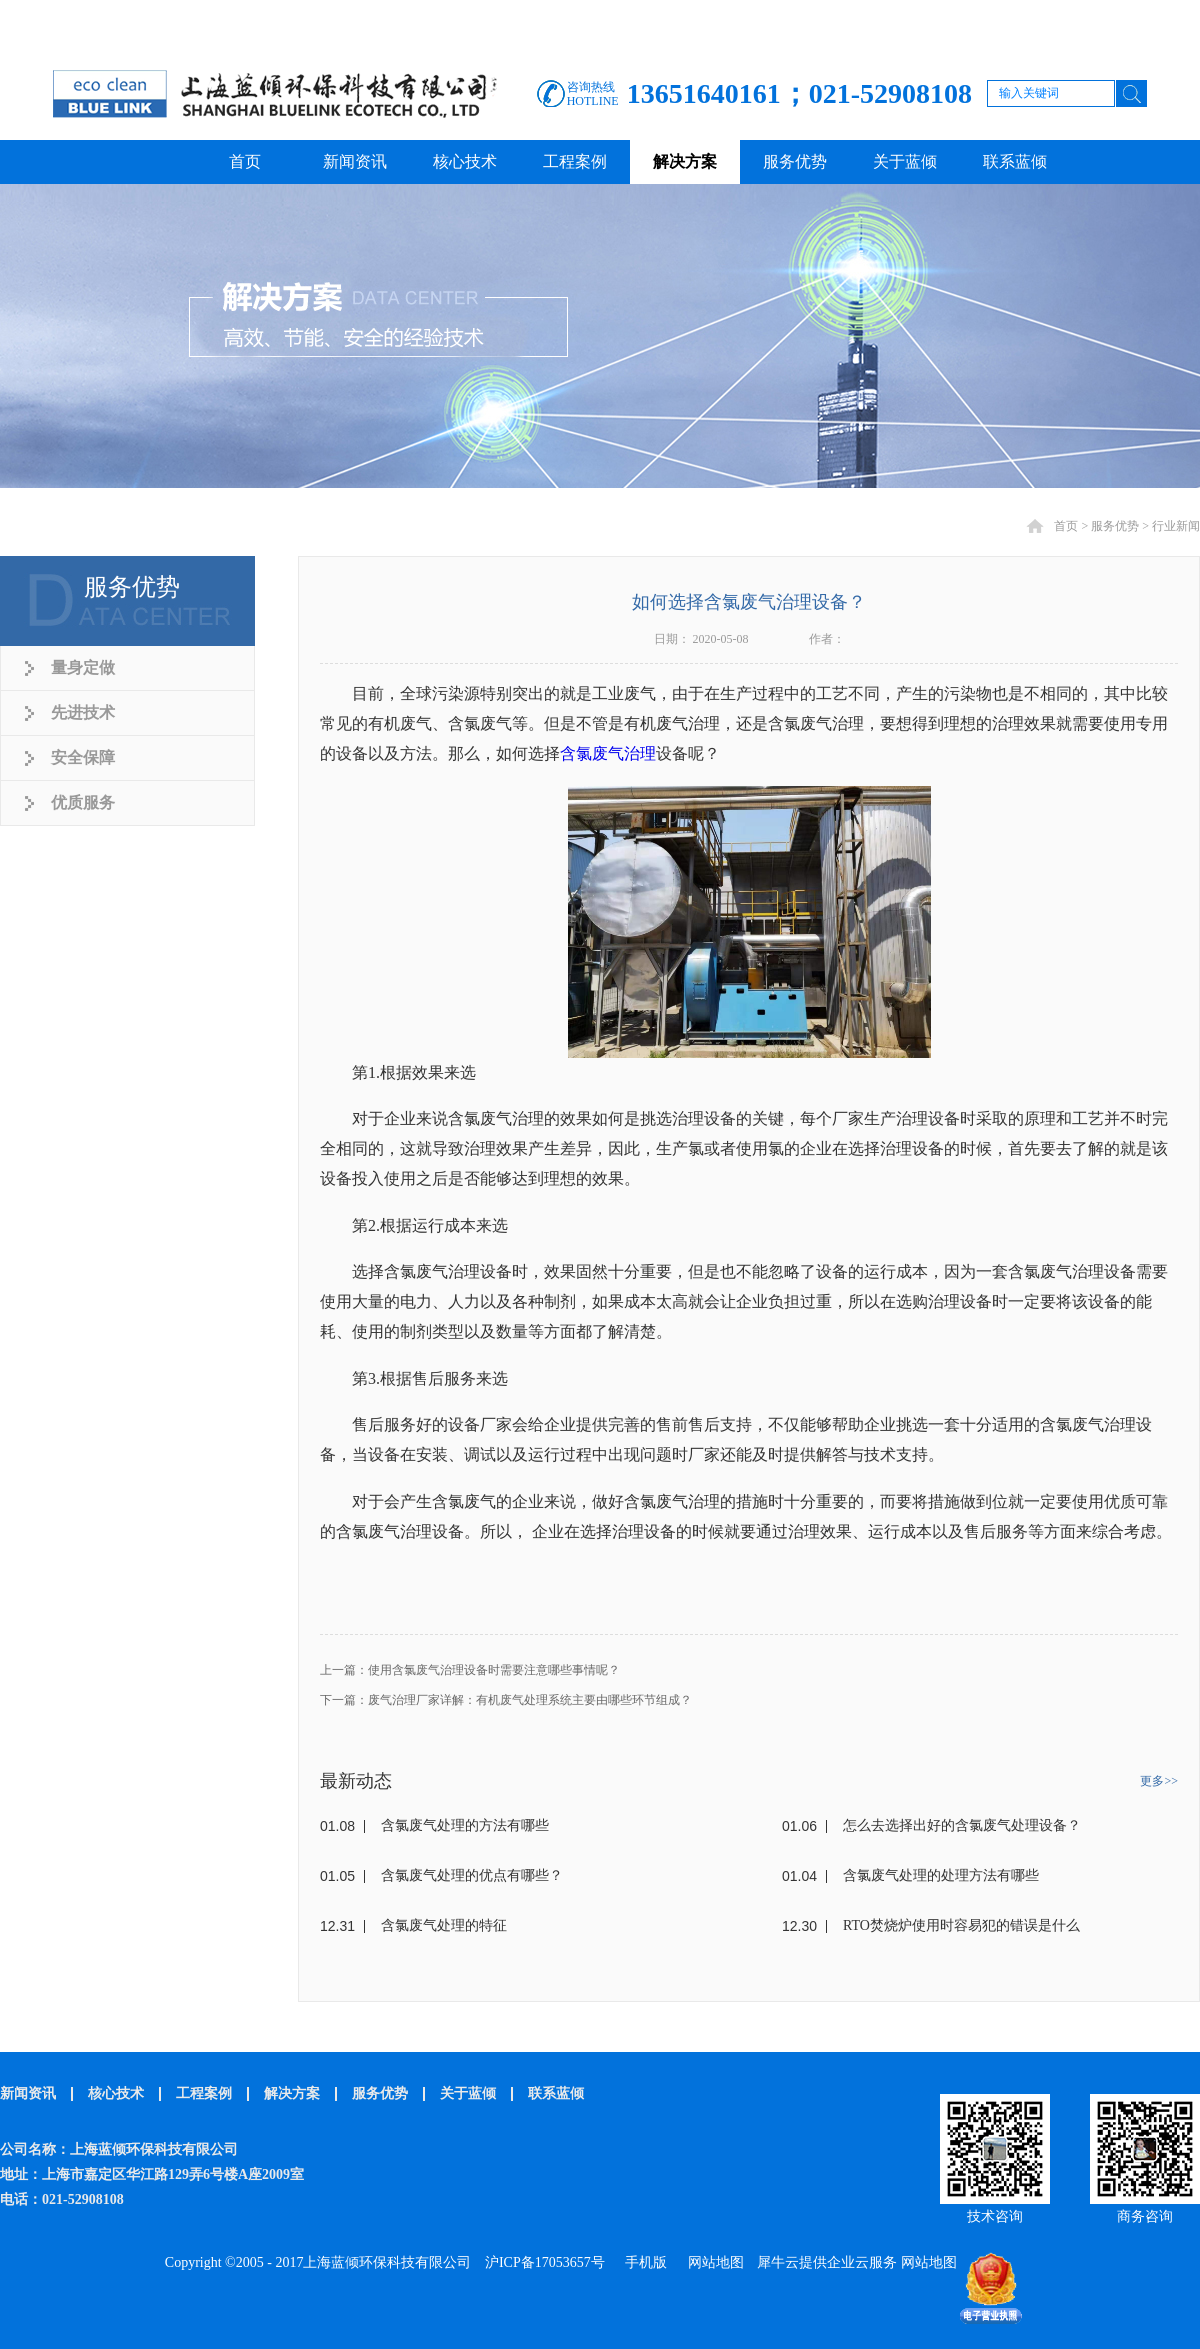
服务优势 (1115, 526)
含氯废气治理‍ (608, 753)
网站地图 (712, 2262)
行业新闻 (1176, 526)
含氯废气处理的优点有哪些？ (472, 1875)
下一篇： (506, 1700)
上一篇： (470, 1670)
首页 (245, 161)
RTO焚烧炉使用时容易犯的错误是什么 (961, 1925)
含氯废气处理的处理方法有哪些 (941, 1875)
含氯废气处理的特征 (444, 1925)
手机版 (642, 2262)
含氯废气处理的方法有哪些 (465, 1825)
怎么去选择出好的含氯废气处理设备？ (962, 1825)
